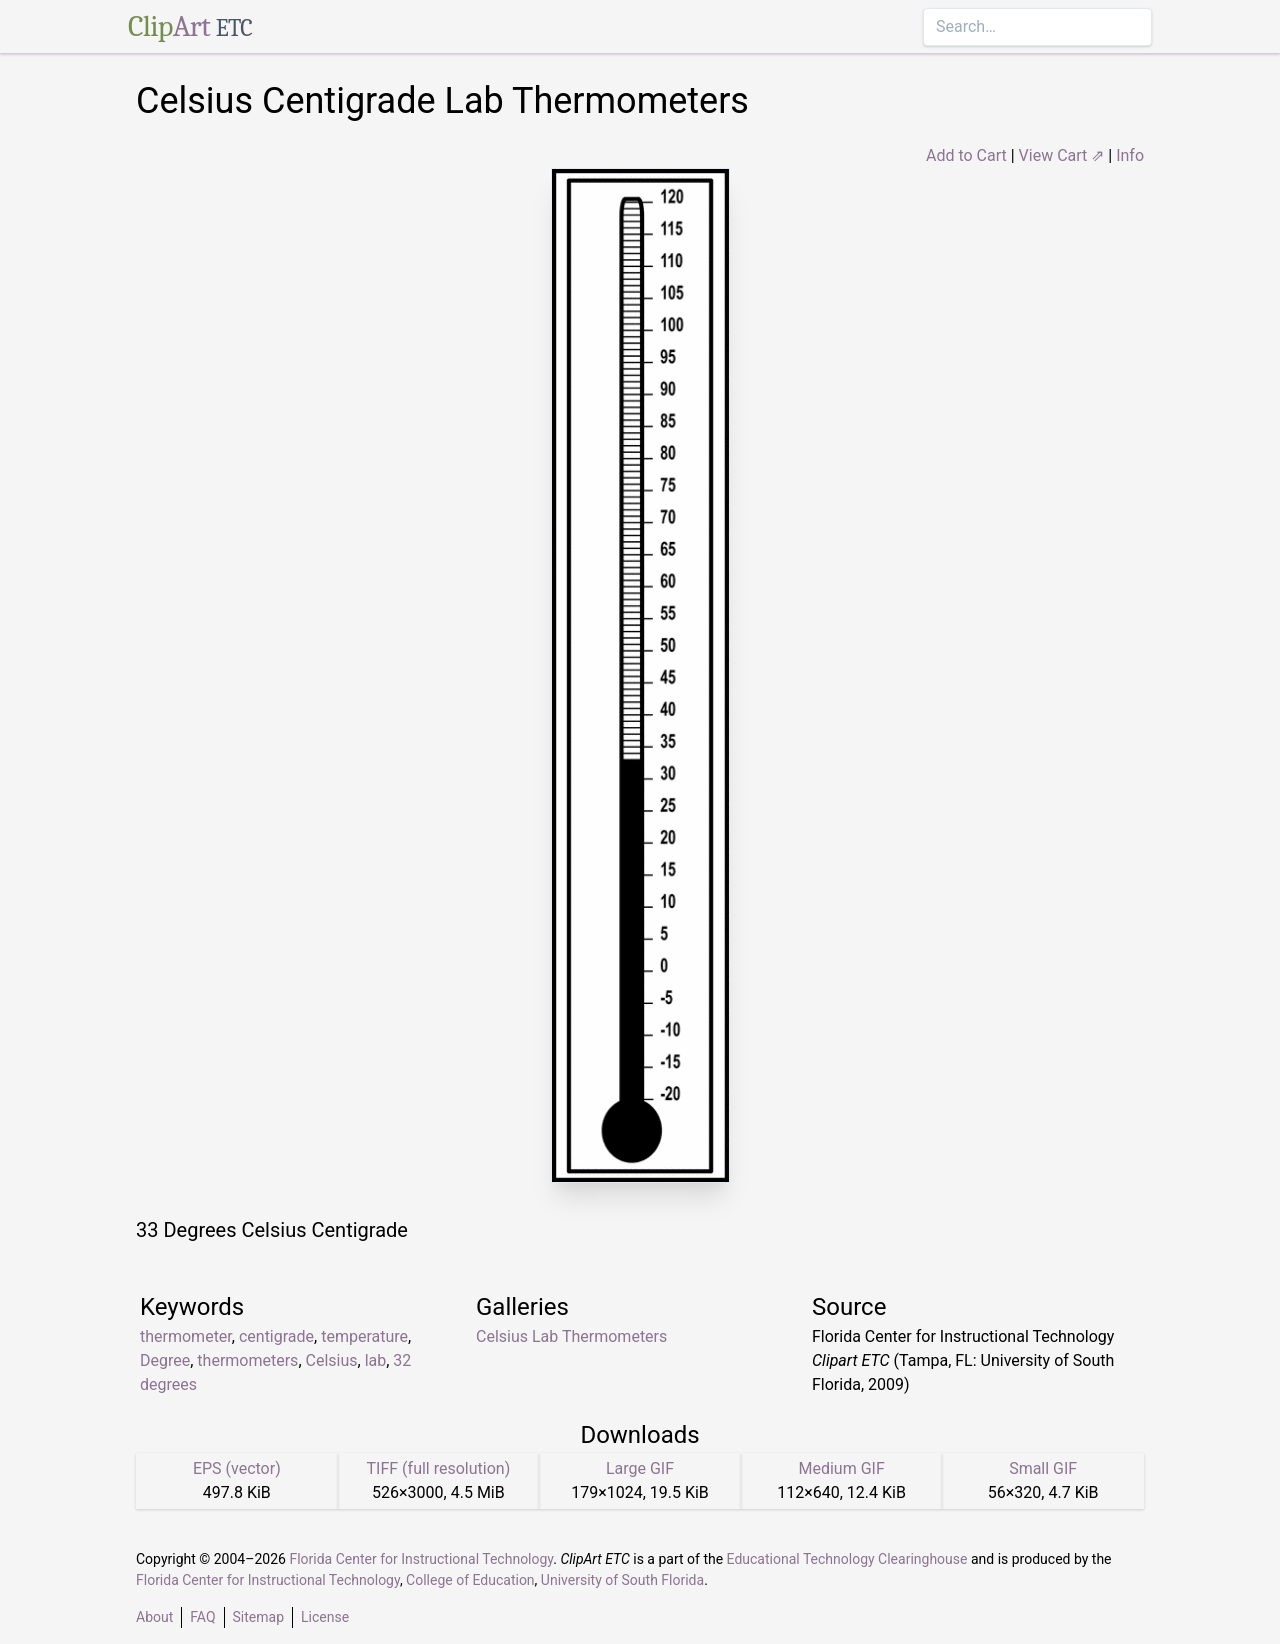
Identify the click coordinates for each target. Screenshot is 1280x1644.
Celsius (332, 1360)
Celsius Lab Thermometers (571, 1336)
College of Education (470, 1580)
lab (376, 1360)
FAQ (202, 1617)
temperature (364, 1336)
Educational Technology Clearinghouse (847, 1559)
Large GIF (640, 1468)
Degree (165, 1360)
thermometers (247, 1360)
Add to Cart (966, 155)
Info (1130, 155)
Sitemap (258, 1617)
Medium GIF (841, 1468)
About (154, 1617)
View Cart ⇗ (1062, 155)
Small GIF (1043, 1468)
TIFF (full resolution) (439, 1468)
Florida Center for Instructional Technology (421, 1559)
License (325, 1617)
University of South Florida (622, 1580)
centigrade (276, 1336)
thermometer (186, 1336)
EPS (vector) (237, 1468)
